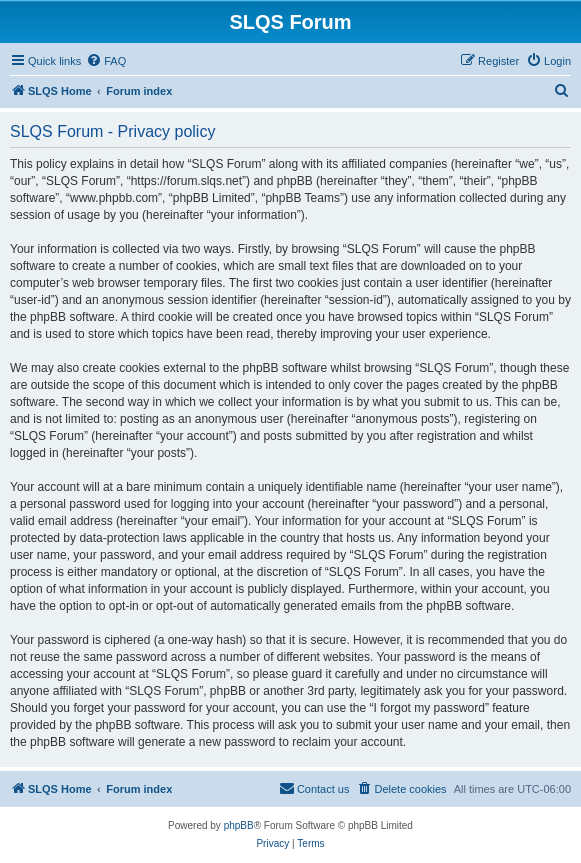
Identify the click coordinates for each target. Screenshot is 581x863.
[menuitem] (106, 61)
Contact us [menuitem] (314, 788)
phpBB (239, 825)
